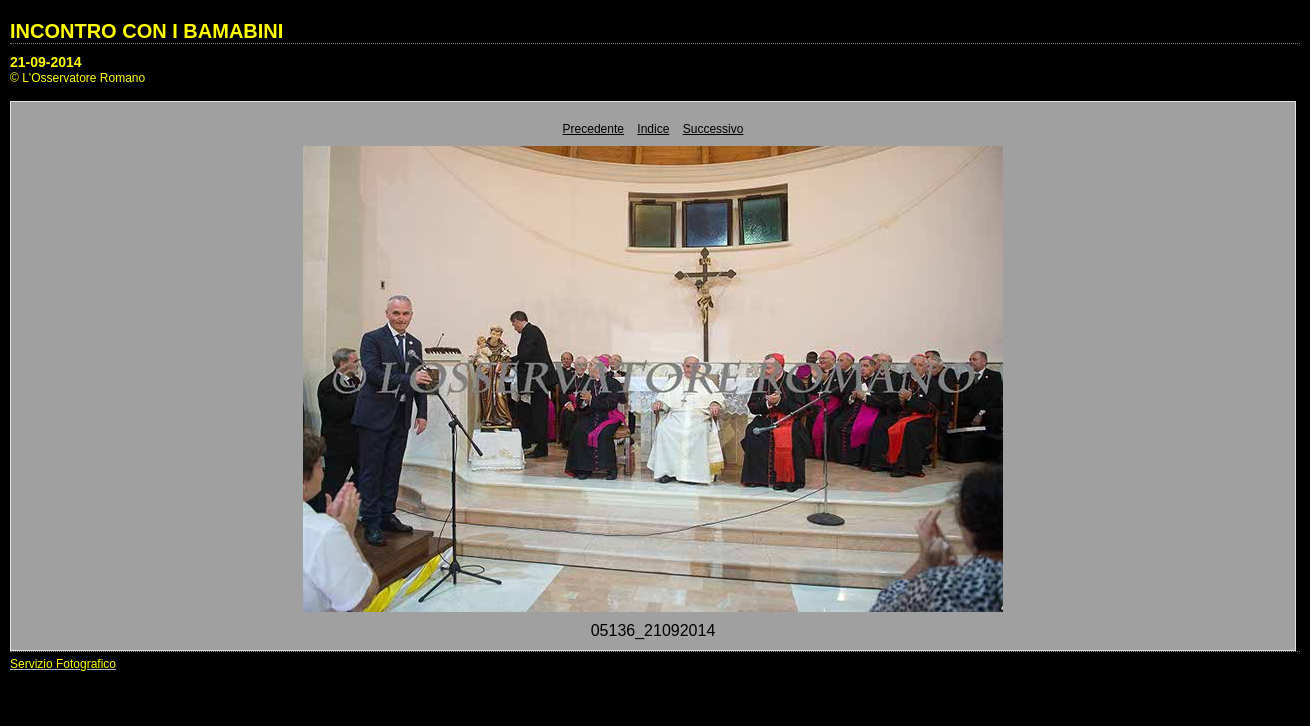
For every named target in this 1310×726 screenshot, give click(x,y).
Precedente (593, 129)
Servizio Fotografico (63, 664)
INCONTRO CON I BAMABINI (146, 31)
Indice (653, 129)
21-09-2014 (46, 62)
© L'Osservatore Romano (77, 78)
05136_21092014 (653, 630)
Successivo (713, 129)
